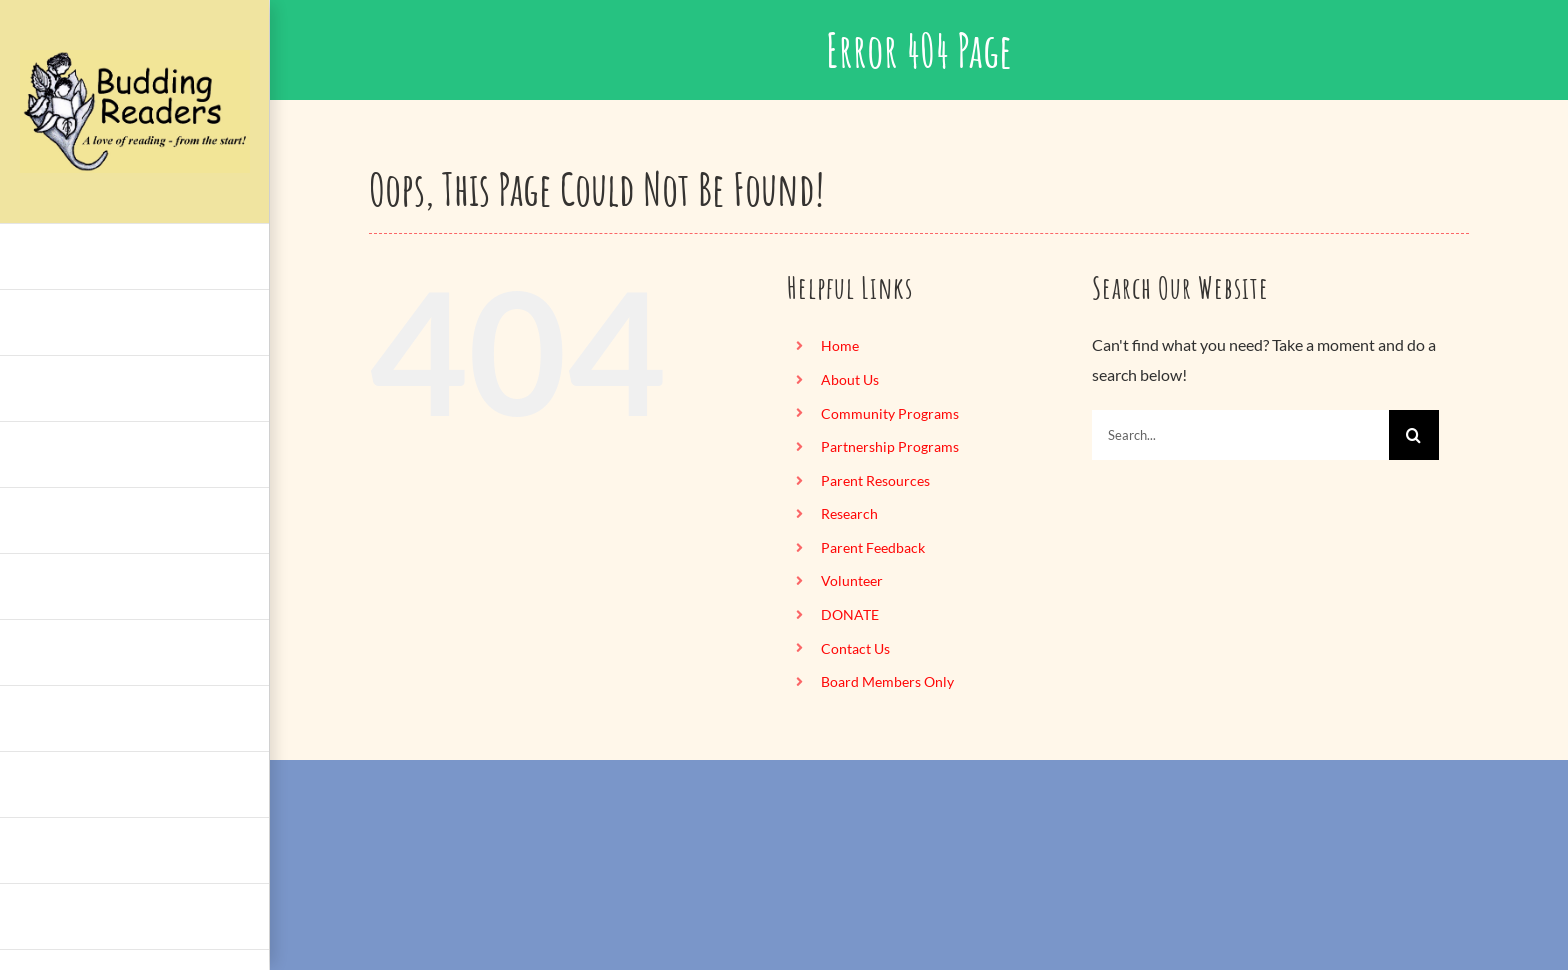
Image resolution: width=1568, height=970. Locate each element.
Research (849, 513)
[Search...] (1240, 435)
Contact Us (855, 648)
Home (840, 345)
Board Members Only (887, 681)
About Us (850, 379)
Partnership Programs (890, 446)
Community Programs (890, 413)
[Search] (1414, 435)
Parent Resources (875, 480)
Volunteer (852, 580)
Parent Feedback (873, 547)
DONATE (850, 614)
